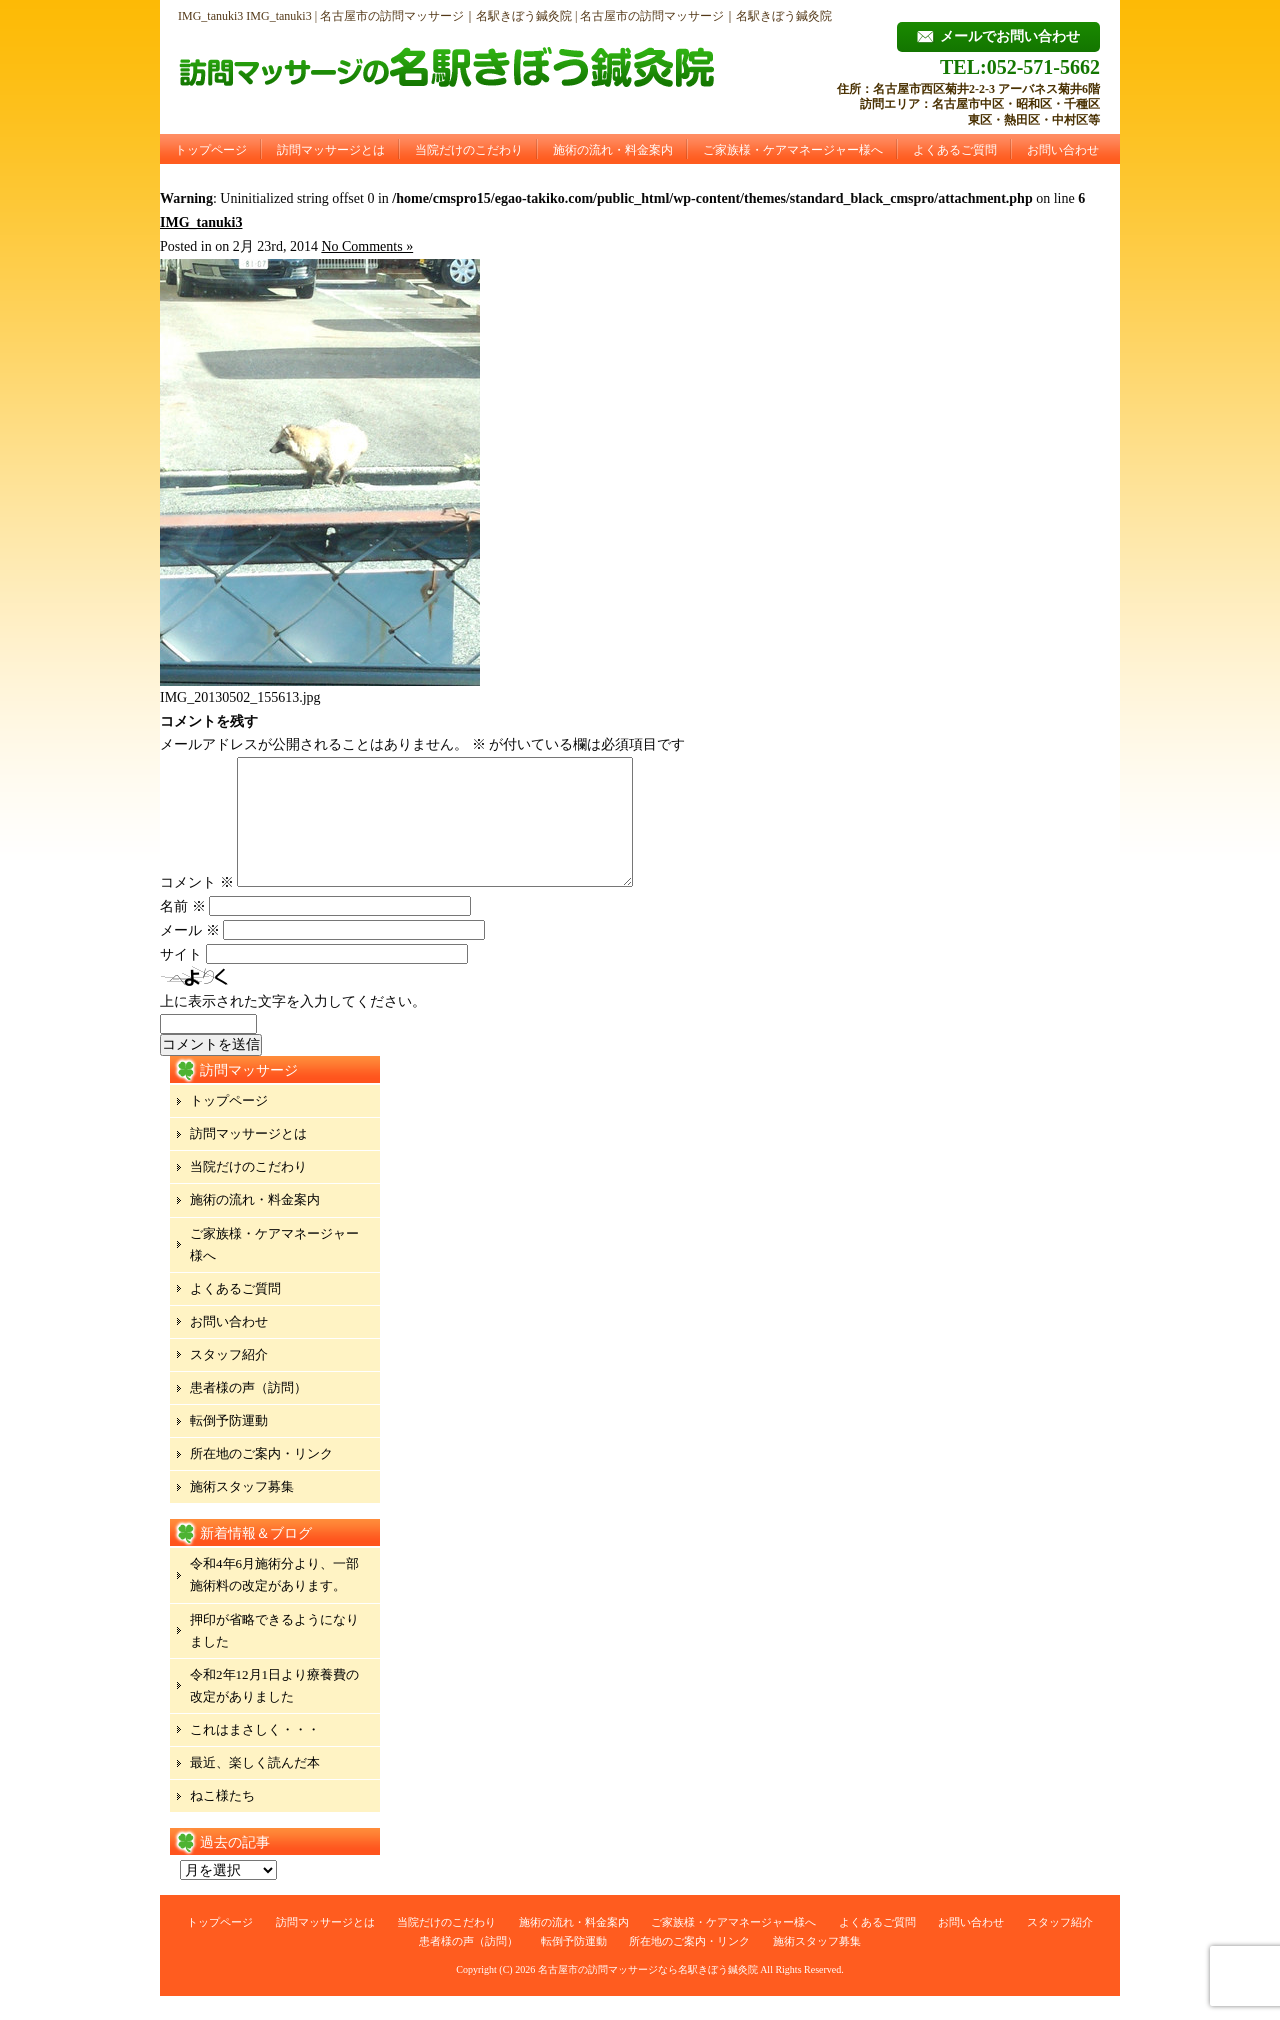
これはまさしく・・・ (255, 1753)
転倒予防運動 (229, 1444)
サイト (181, 978)
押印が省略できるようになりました (274, 1654)
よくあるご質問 (955, 150)
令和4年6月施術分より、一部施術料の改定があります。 (274, 1598)
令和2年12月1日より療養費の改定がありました (274, 1709)
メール (190, 954)
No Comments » (367, 246)
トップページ (211, 150)
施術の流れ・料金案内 (613, 150)
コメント (197, 906)
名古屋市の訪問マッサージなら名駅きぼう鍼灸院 (648, 1993)
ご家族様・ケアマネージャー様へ (793, 150)
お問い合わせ (1063, 150)
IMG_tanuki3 (201, 222)
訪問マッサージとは (331, 150)
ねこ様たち (222, 1819)
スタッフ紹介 (229, 1378)
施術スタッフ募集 (242, 1510)
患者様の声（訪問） (248, 1411)
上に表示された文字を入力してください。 (293, 1025)
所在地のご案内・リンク (261, 1477)
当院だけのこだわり (469, 150)
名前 (183, 930)
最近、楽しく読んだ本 (255, 1786)
